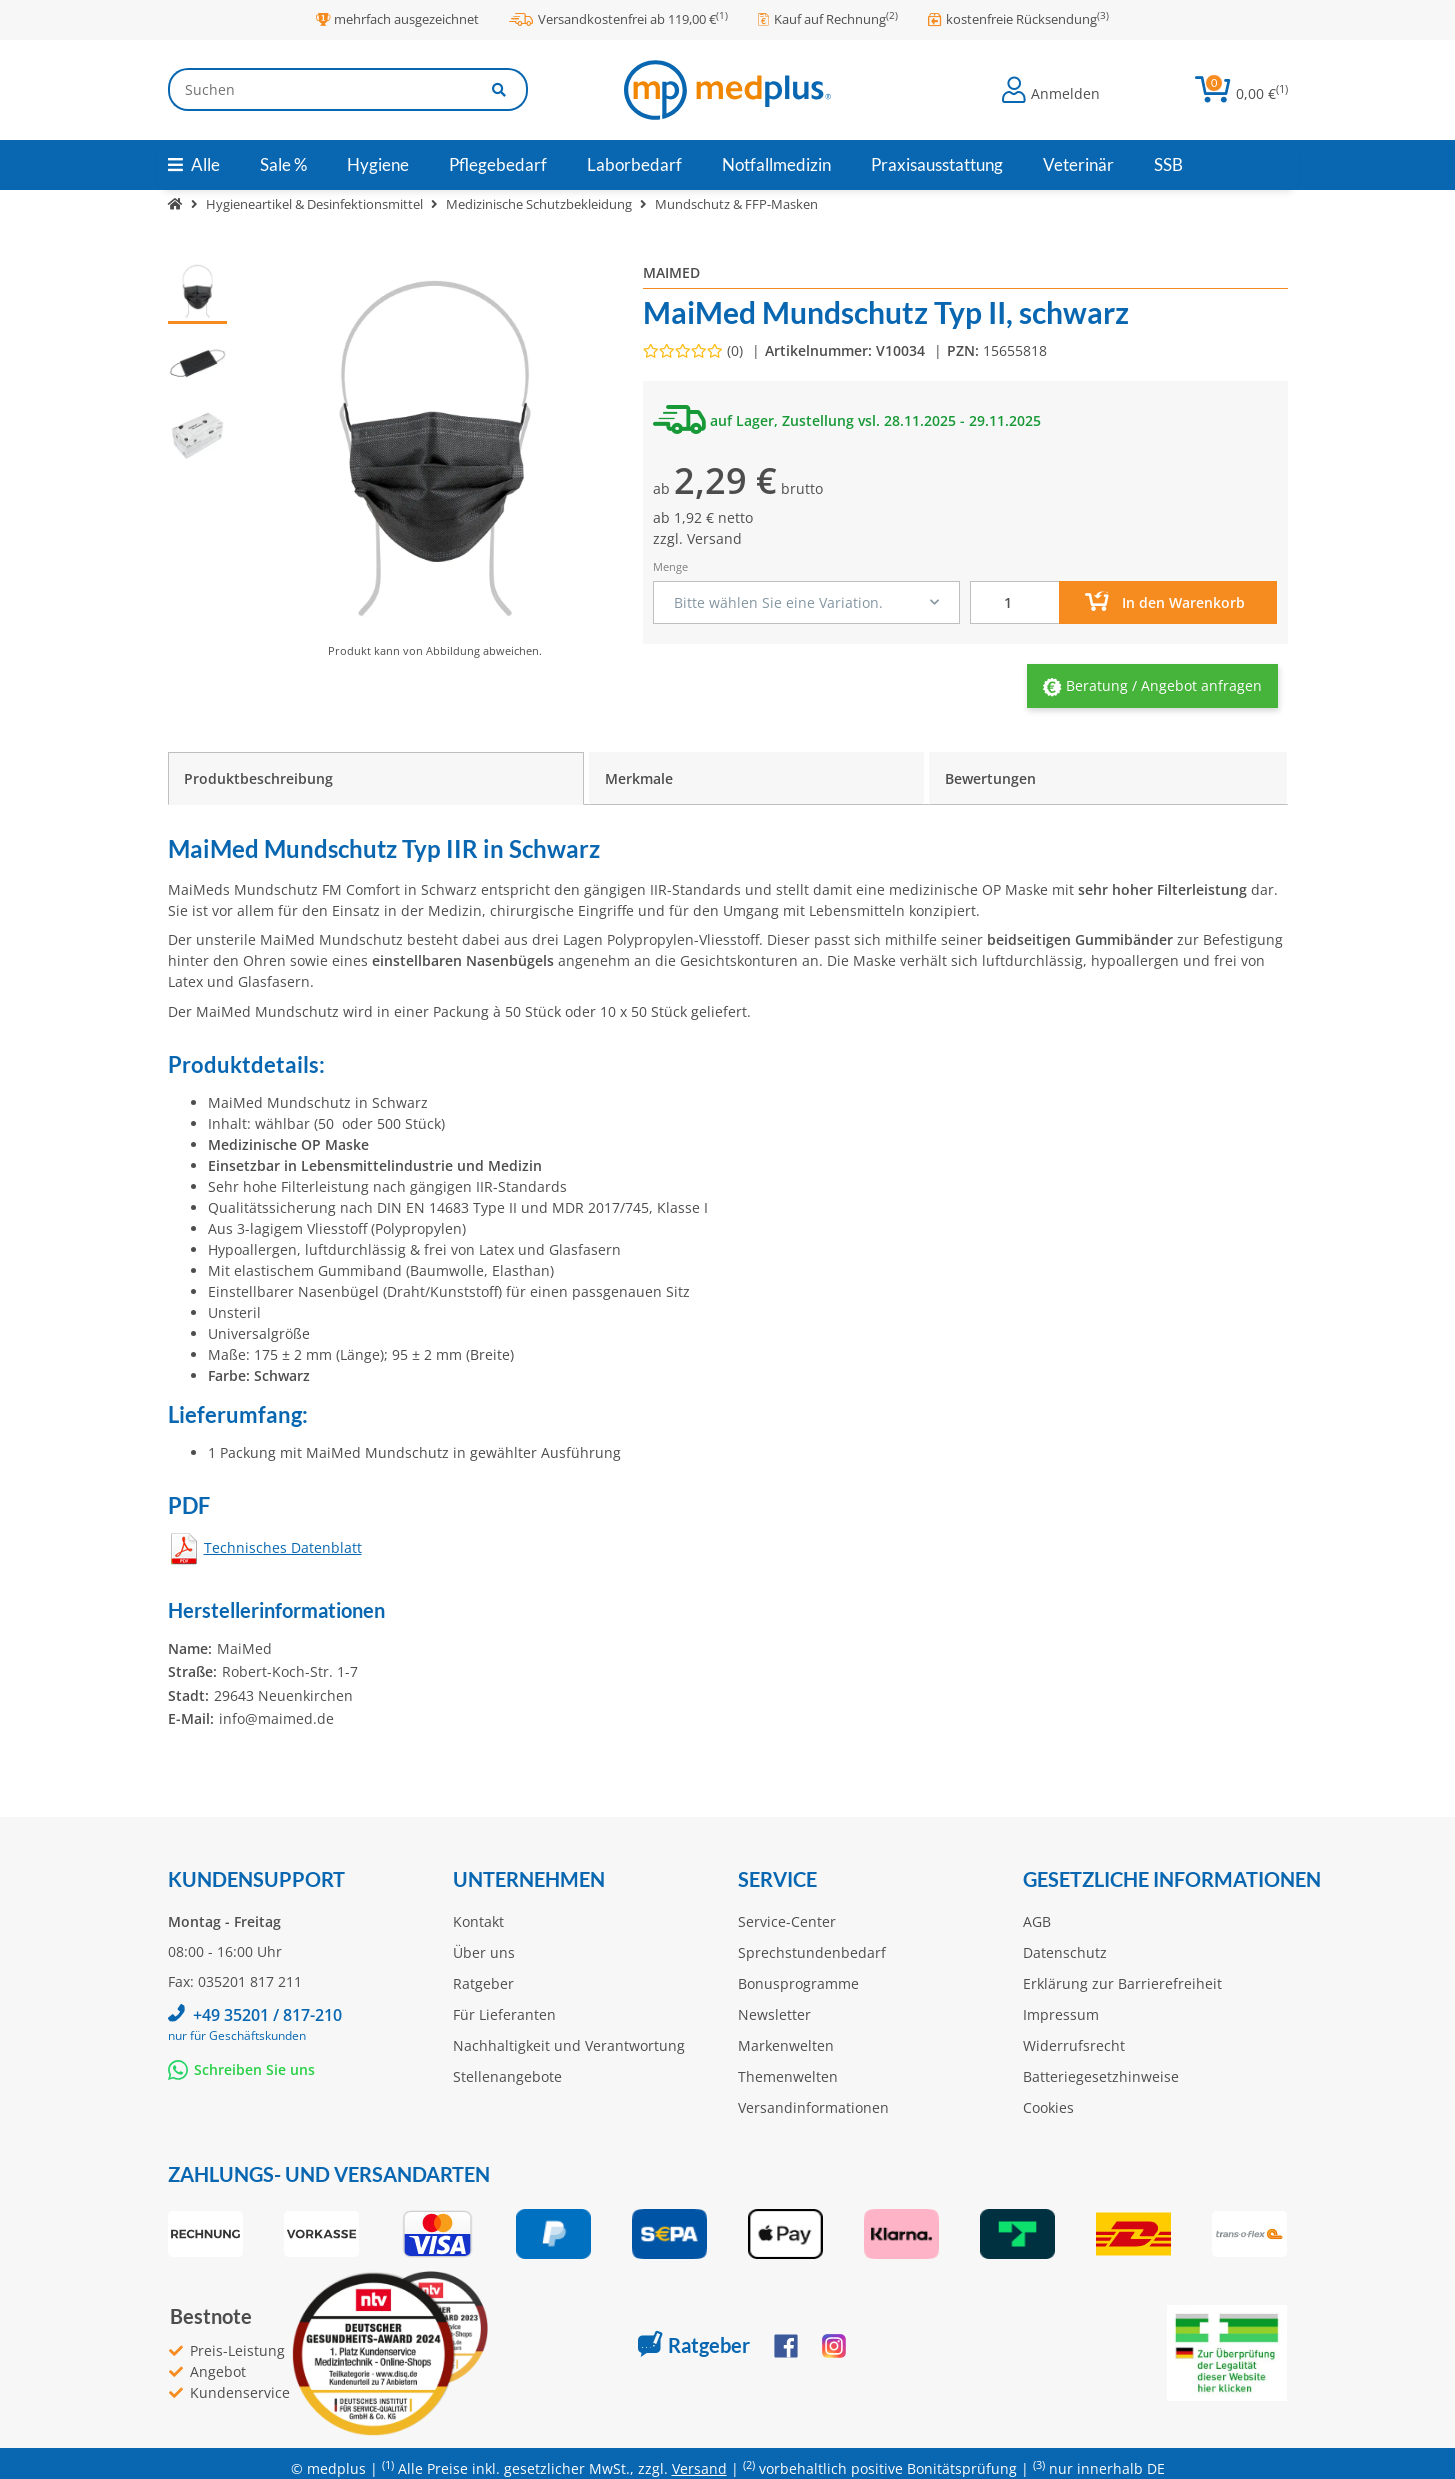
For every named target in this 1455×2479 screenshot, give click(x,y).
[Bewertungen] (695, 350)
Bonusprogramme (798, 1983)
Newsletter (774, 2014)
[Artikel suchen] (500, 89)
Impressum (1061, 2014)
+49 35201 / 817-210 (267, 2015)
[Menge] (1015, 602)
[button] (1051, 90)
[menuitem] (283, 165)
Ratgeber (483, 1983)
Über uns (484, 1952)
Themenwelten (788, 2076)
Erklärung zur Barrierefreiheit (1122, 1983)
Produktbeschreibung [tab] (258, 778)
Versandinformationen (813, 2107)
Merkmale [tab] (639, 778)
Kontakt (478, 1921)
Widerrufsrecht (1074, 2045)
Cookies (1048, 2107)
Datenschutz (1065, 1952)
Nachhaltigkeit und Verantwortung (569, 2045)
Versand (714, 538)
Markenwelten (786, 2045)
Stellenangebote (507, 2076)
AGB (1037, 1921)
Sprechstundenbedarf (812, 1952)
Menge (670, 566)
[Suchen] (320, 89)
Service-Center (787, 1921)
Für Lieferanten (504, 2014)
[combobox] (807, 602)
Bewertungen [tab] (990, 778)
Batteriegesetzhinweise (1101, 2076)
